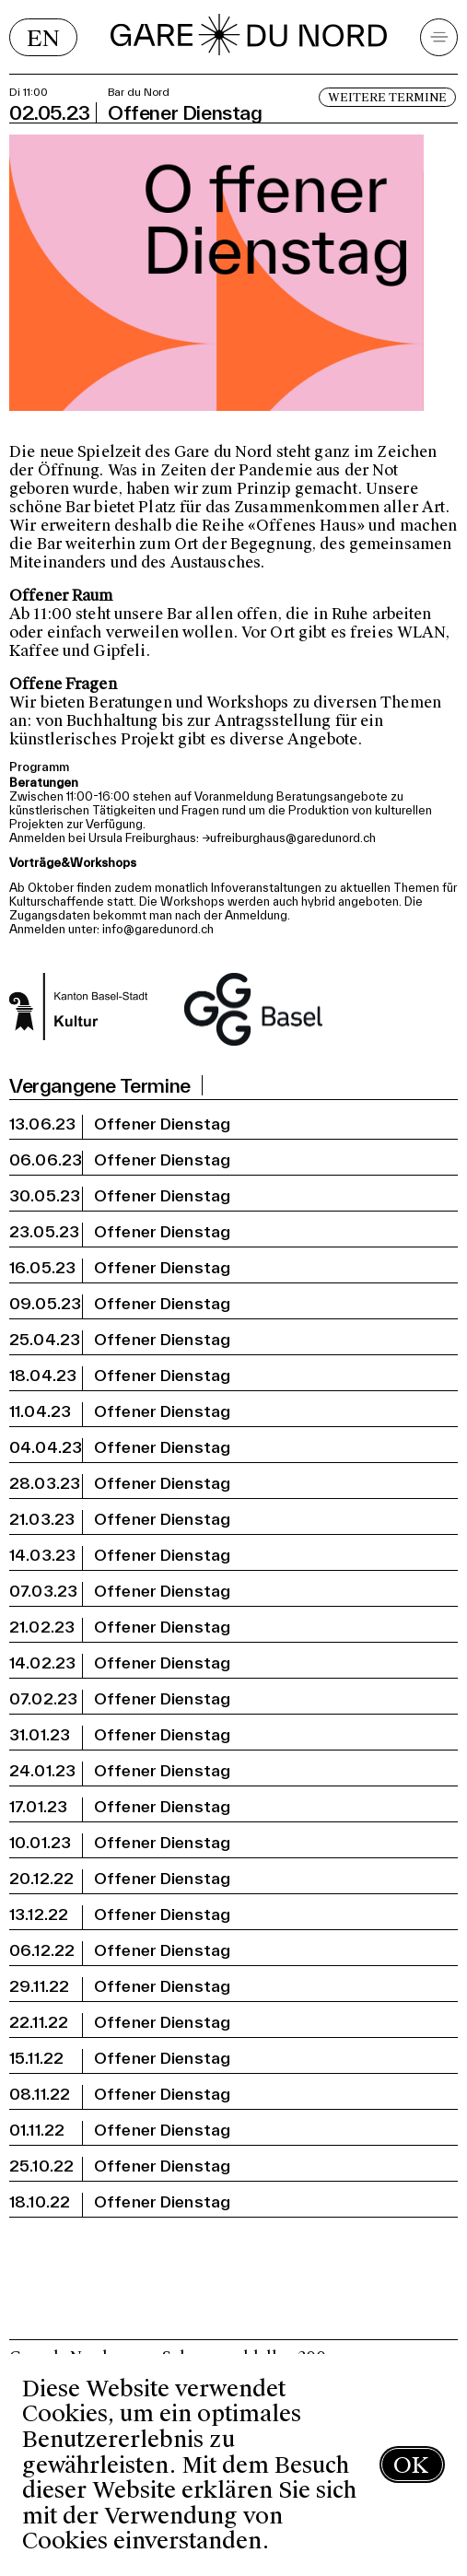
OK (410, 2465)
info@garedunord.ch (158, 929)
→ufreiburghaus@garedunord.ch (289, 838)
